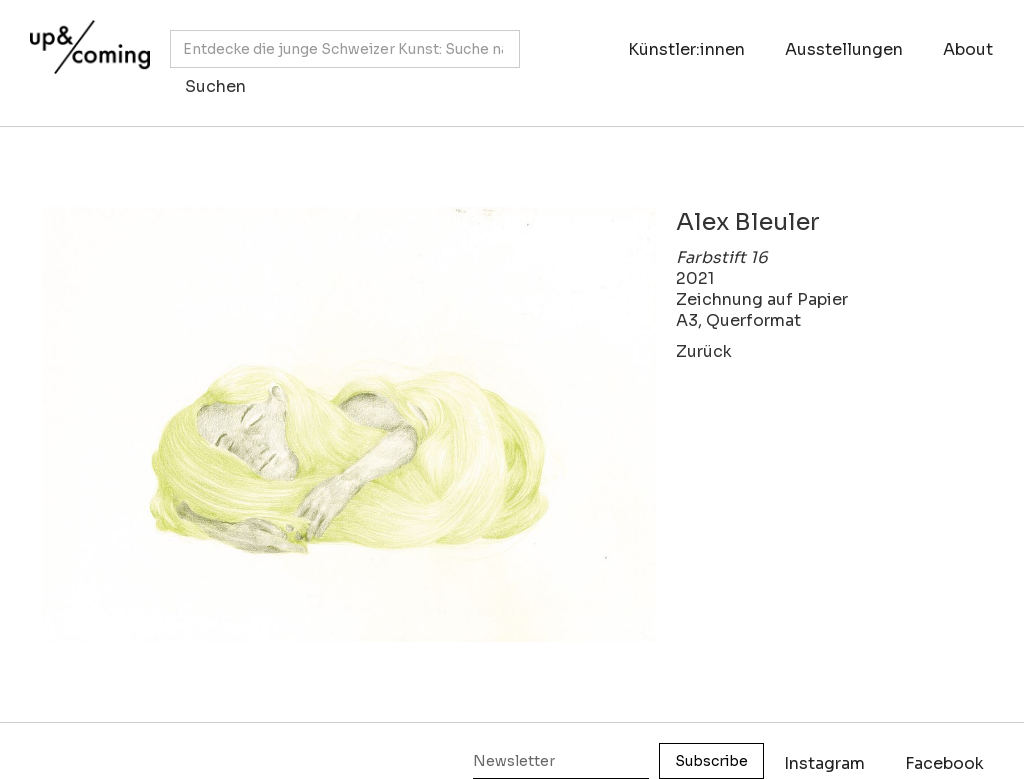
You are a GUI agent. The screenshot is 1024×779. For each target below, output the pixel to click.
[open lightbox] (349, 424)
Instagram (824, 763)
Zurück (704, 351)
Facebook (944, 763)
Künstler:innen (686, 49)
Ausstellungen (844, 49)
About (968, 49)
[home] (85, 53)
